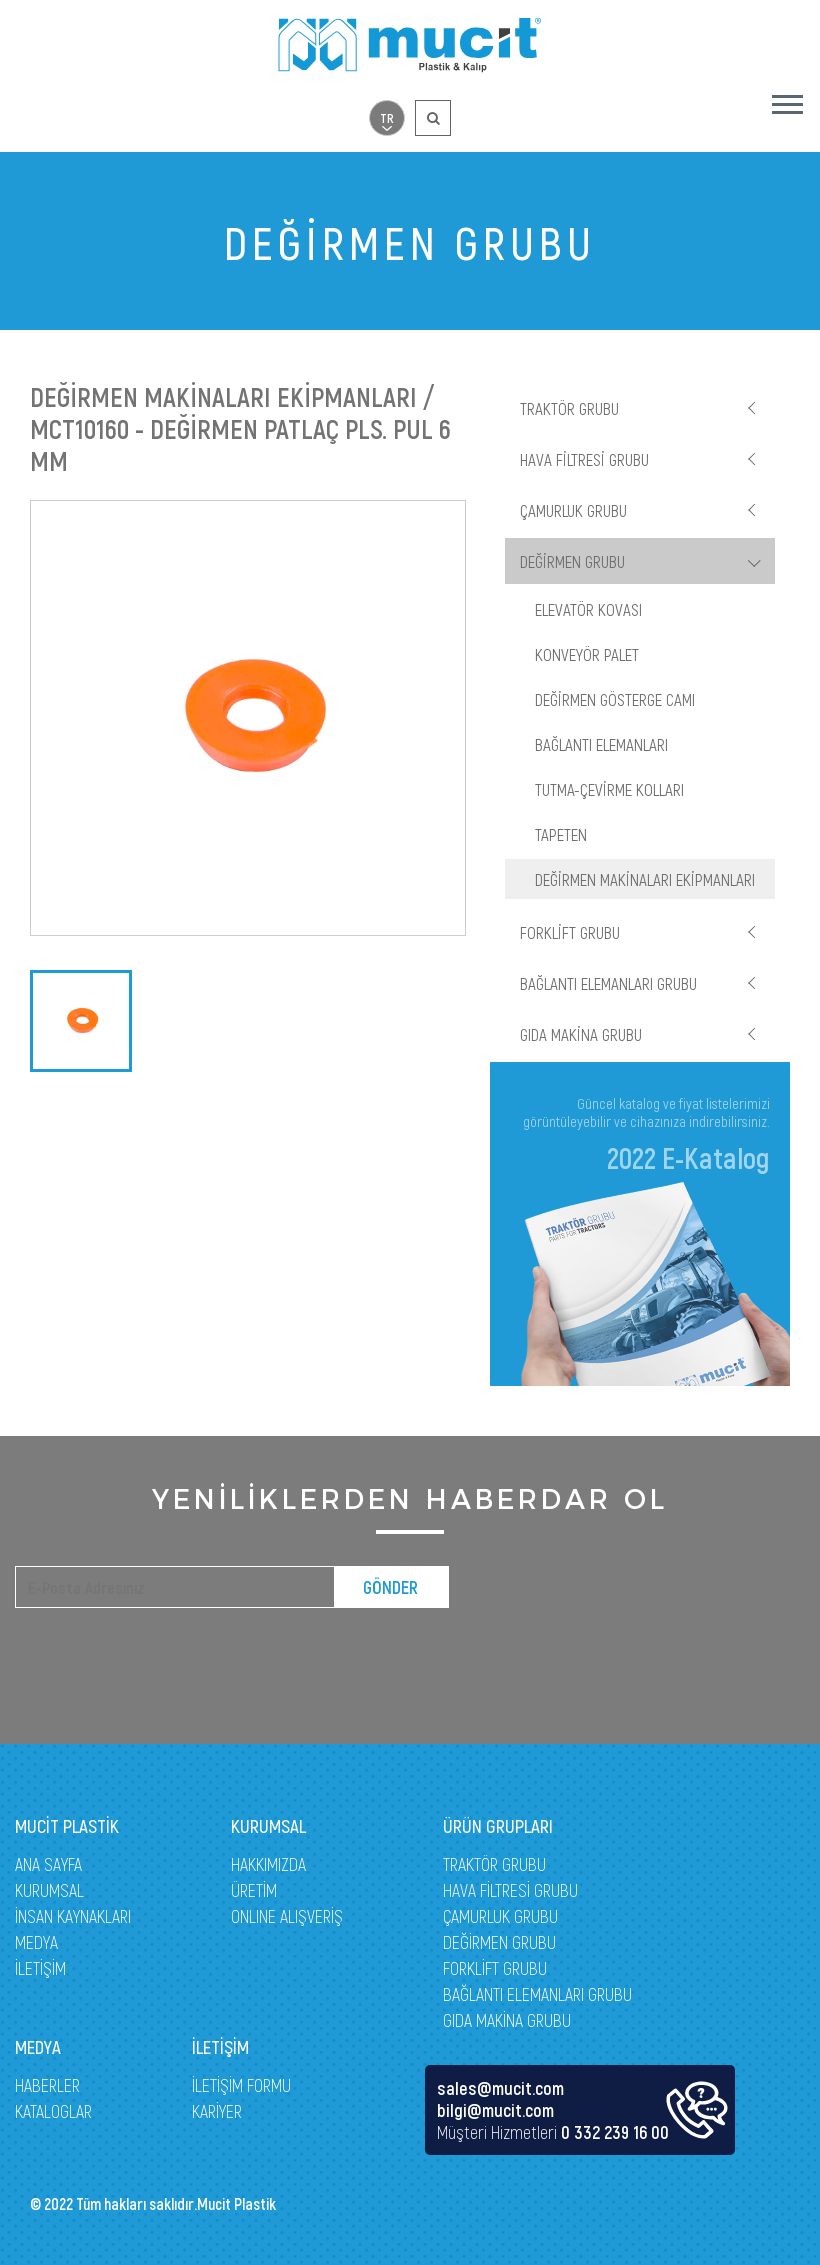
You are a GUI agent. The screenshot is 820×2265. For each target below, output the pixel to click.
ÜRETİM (254, 1890)
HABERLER (47, 2085)
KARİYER (217, 2111)
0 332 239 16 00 (615, 2132)
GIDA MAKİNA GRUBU (581, 1034)
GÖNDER (390, 1587)
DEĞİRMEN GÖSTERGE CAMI (615, 699)
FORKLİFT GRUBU (570, 932)
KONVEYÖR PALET (587, 654)
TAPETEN (561, 834)
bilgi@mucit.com (495, 2110)
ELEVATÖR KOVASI (588, 609)
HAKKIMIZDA (268, 1864)
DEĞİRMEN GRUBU (572, 561)
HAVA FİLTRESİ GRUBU (584, 459)
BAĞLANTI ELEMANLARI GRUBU (608, 983)
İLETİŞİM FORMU (241, 2085)
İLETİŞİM (40, 1968)
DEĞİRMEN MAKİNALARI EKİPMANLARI (645, 879)
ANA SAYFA (48, 1864)
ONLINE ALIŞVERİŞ (287, 1916)
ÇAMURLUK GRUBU (573, 510)
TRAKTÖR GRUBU (569, 408)
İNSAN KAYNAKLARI (73, 1916)
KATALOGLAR (53, 2111)
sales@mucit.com (500, 2088)
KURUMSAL (49, 1890)
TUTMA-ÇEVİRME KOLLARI (609, 789)
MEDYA (36, 1942)
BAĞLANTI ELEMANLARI (601, 744)
